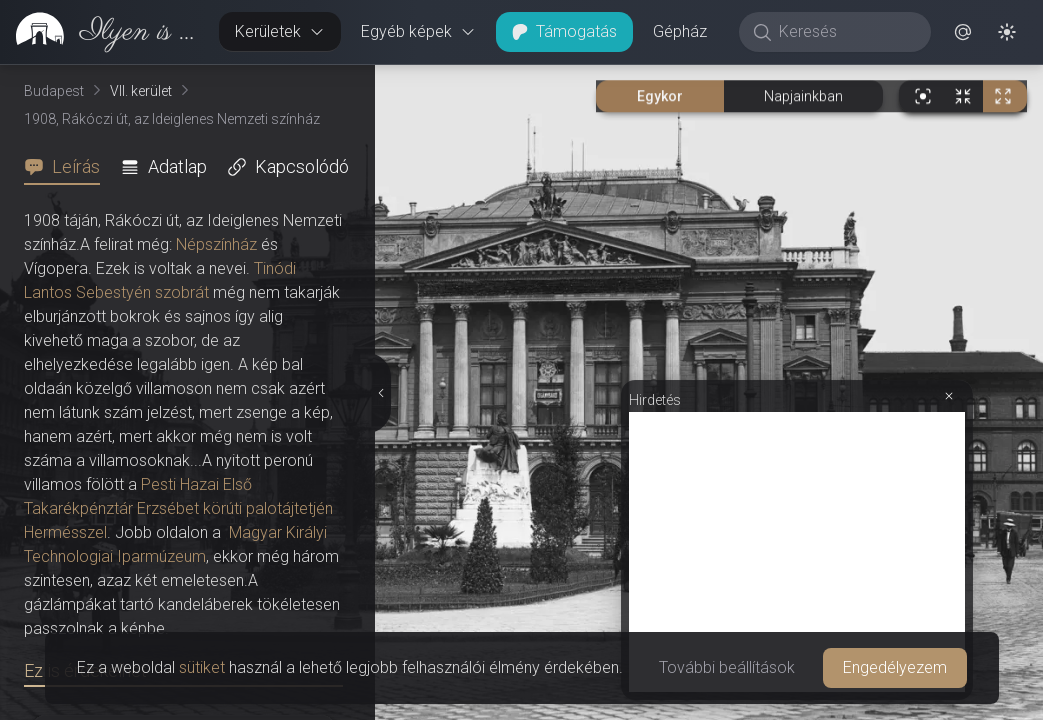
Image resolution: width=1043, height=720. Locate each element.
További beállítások (727, 667)
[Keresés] (845, 32)
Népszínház (216, 244)
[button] (963, 32)
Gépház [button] (680, 31)
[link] (101, 32)
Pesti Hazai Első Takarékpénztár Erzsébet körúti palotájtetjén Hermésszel (178, 508)
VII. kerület (141, 91)
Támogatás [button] (564, 31)
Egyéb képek (418, 31)
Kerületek (280, 31)
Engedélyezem (895, 667)
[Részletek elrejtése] (380, 393)
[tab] (68, 167)
